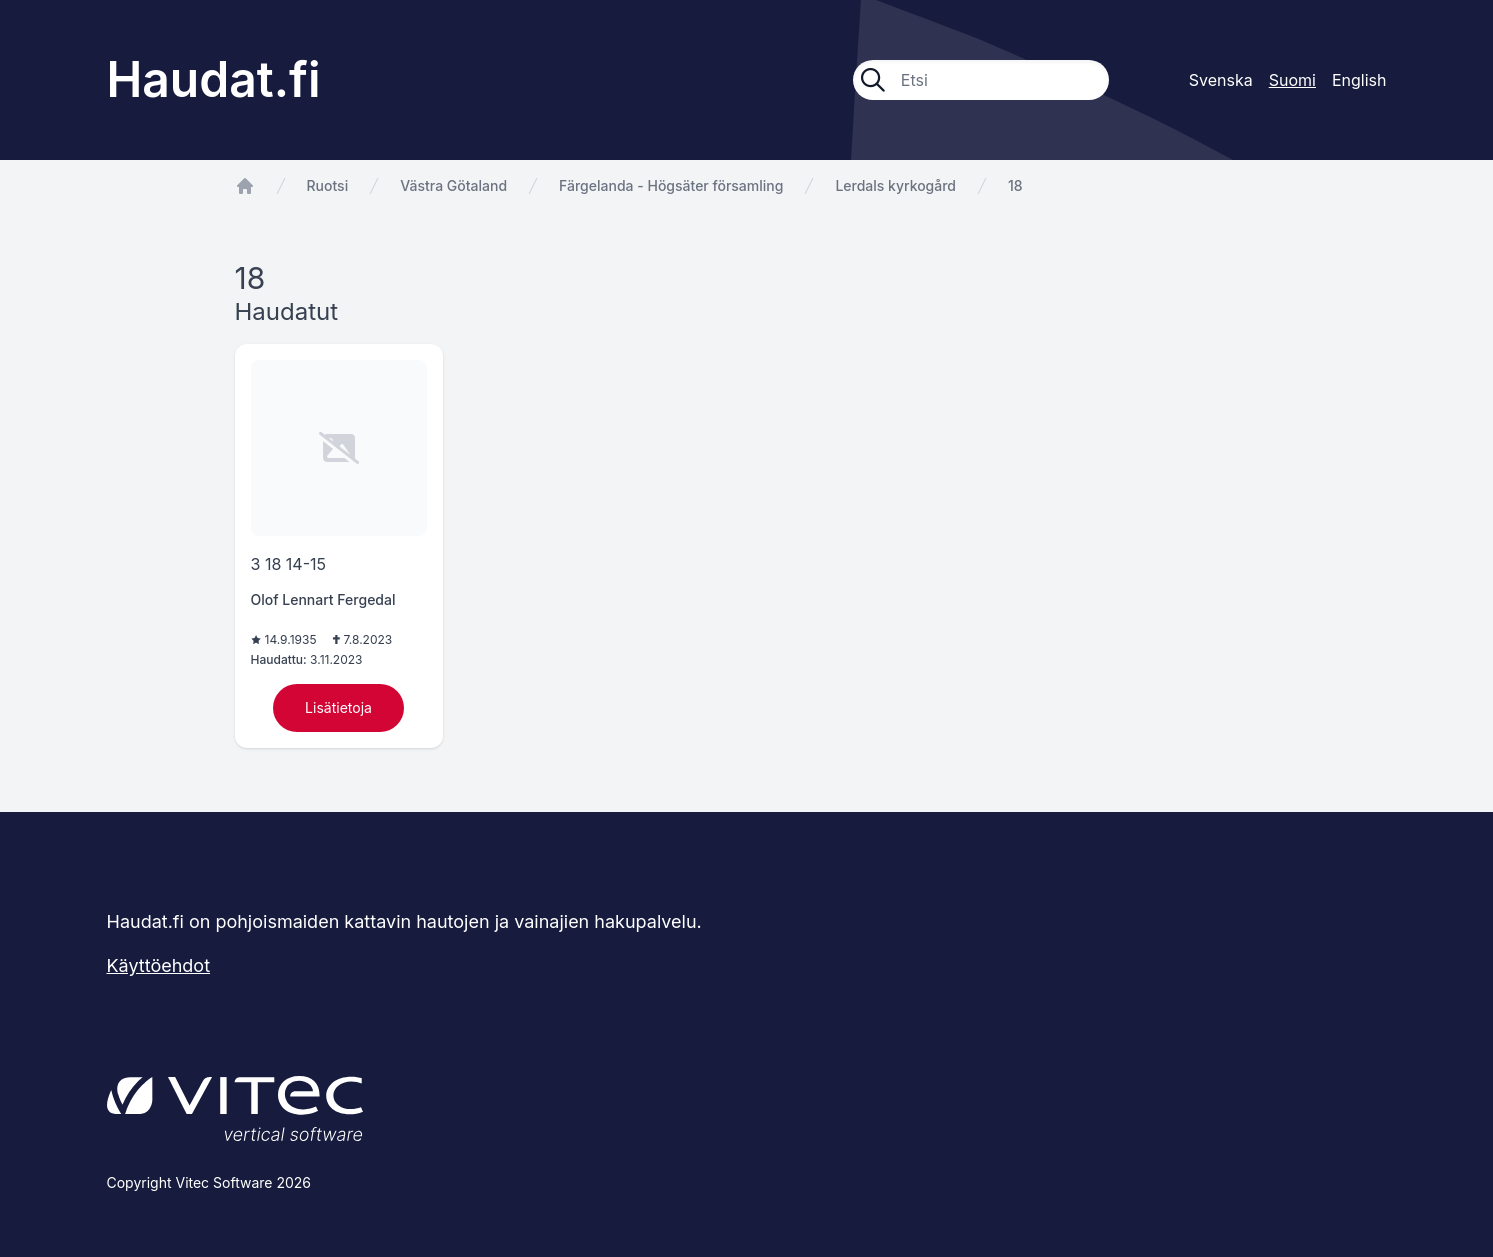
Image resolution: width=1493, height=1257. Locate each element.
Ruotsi (328, 185)
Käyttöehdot (159, 965)
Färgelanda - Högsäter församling (671, 185)
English (1359, 80)
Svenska (1221, 80)
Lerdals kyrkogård (895, 185)
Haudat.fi (214, 79)
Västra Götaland (453, 185)
